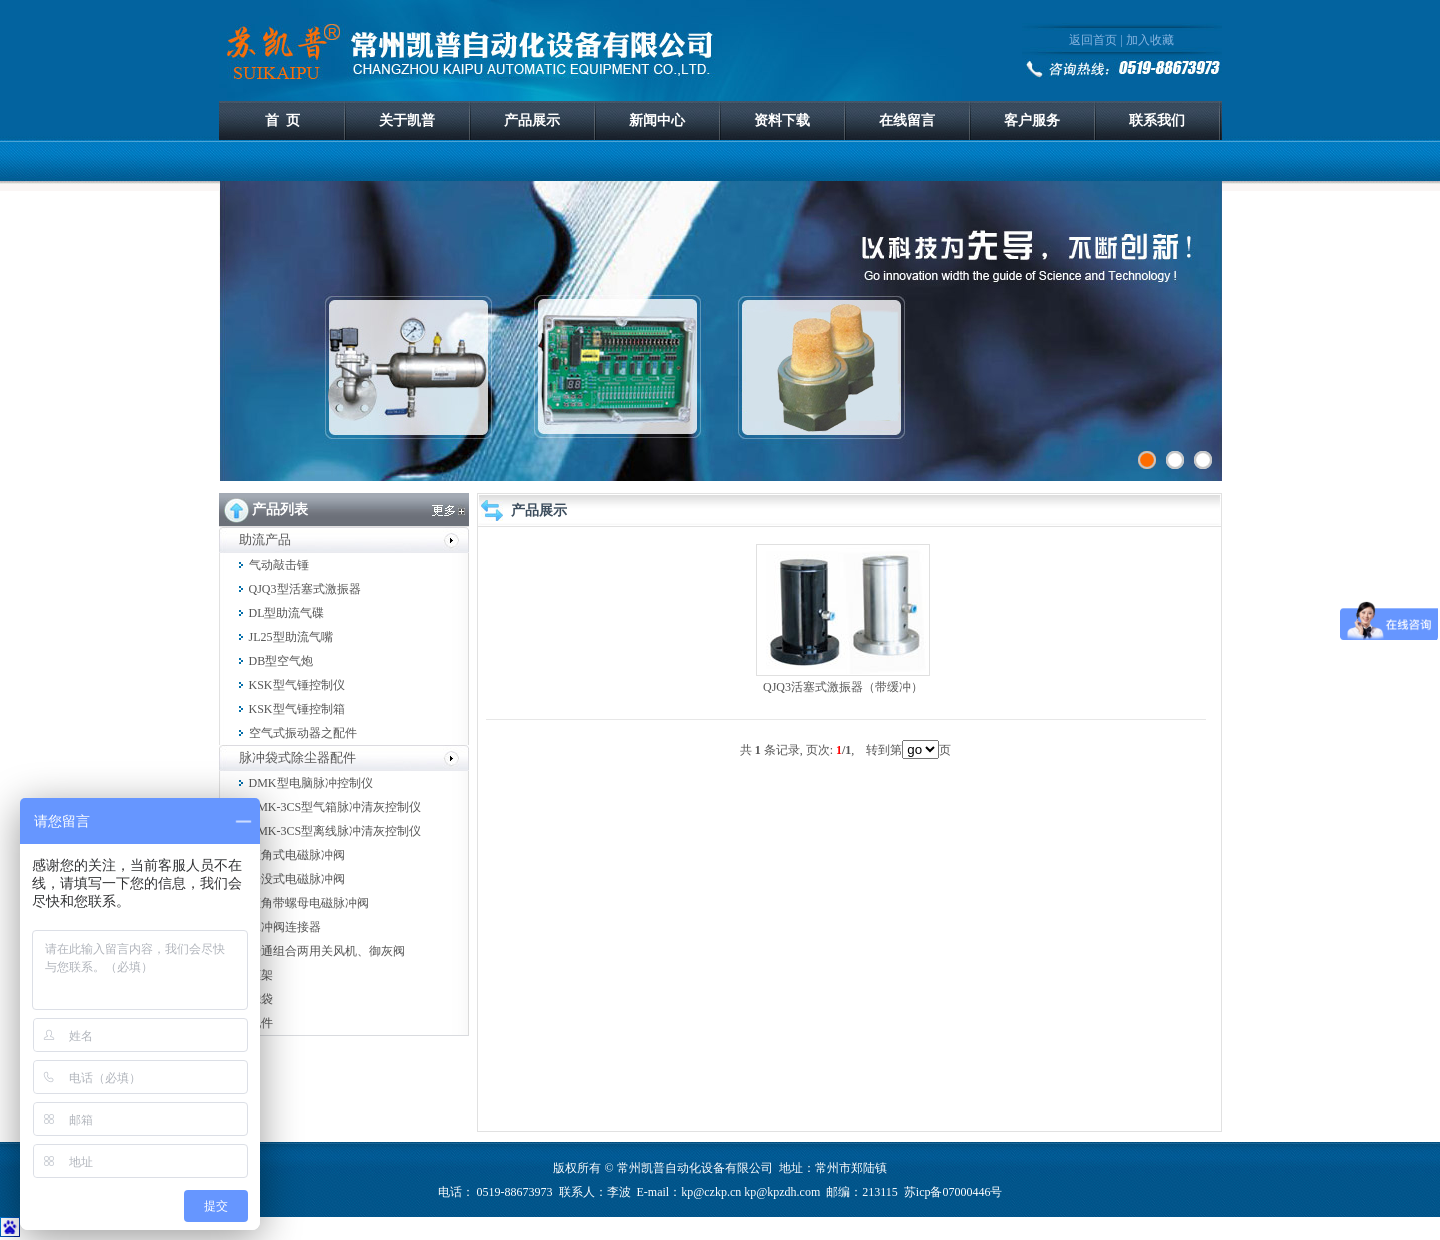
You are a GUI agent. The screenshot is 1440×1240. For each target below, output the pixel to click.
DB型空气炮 (281, 661)
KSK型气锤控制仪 (297, 685)
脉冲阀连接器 (285, 927)
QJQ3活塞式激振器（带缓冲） (843, 687)
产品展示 (532, 120)
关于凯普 (407, 120)
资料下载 (782, 120)
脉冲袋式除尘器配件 (297, 757)
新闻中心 (657, 120)
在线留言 (907, 120)
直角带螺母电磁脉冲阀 (309, 903)
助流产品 (265, 539)
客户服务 (1032, 120)
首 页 (282, 120)
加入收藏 (1150, 40)
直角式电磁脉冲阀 (297, 855)
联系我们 (1157, 120)
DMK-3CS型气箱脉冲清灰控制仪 (335, 807)
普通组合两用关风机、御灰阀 (327, 951)
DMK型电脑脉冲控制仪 (311, 783)
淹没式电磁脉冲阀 (297, 879)
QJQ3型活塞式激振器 (305, 589)
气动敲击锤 (279, 565)
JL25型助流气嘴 (291, 637)
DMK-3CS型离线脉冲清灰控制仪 (335, 831)
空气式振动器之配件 (303, 733)
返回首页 (1093, 40)
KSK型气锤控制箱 (297, 709)
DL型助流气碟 (287, 613)
